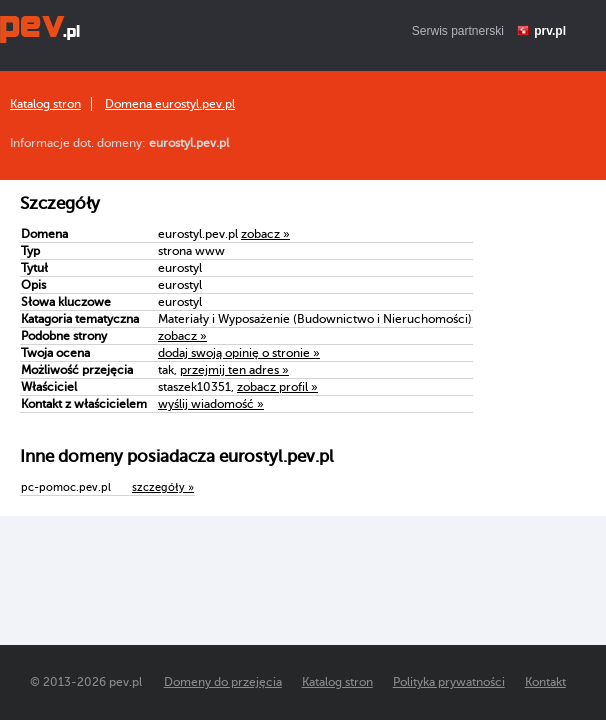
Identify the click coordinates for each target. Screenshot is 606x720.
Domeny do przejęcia (223, 682)
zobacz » (265, 234)
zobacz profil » (277, 387)
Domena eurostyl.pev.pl (170, 104)
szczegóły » (163, 487)
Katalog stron (45, 104)
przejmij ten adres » (234, 370)
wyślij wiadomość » (211, 404)
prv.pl (550, 31)
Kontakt (545, 682)
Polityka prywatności (449, 682)
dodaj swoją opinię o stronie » (239, 353)
